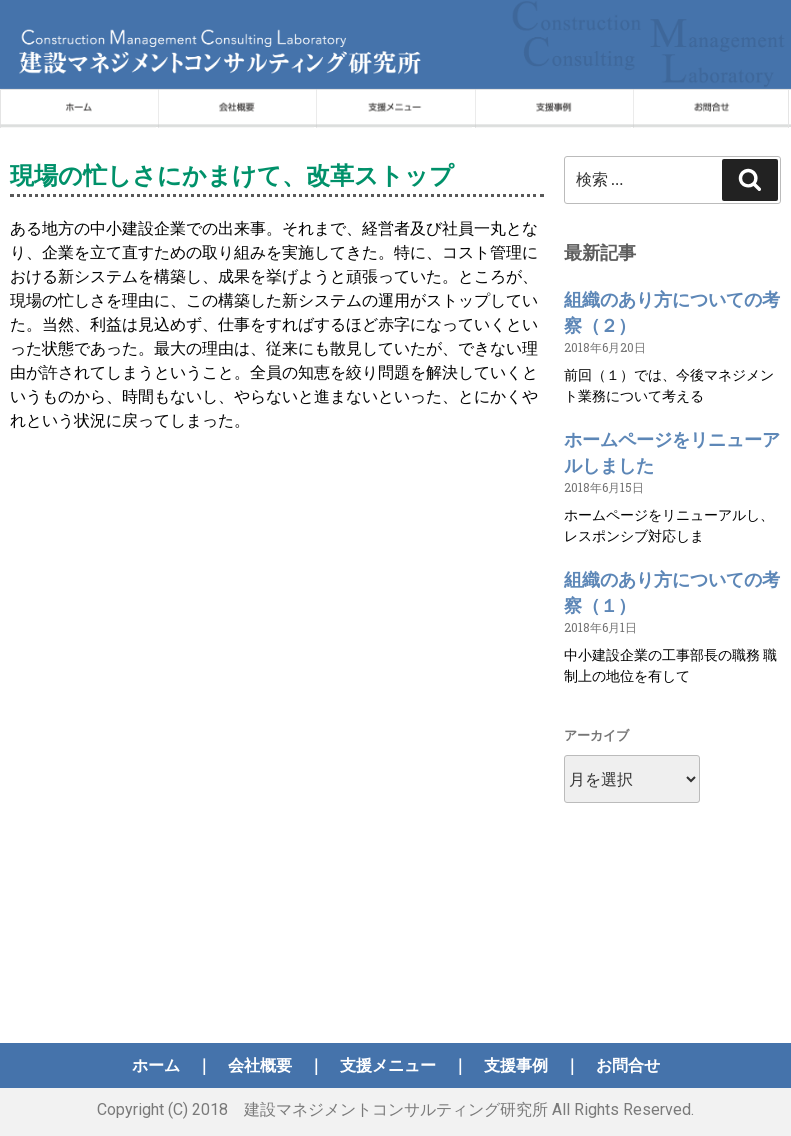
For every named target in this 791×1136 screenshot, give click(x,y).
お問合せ (628, 1065)
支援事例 (516, 1065)
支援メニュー (388, 1065)
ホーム (156, 1065)
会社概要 (260, 1065)
